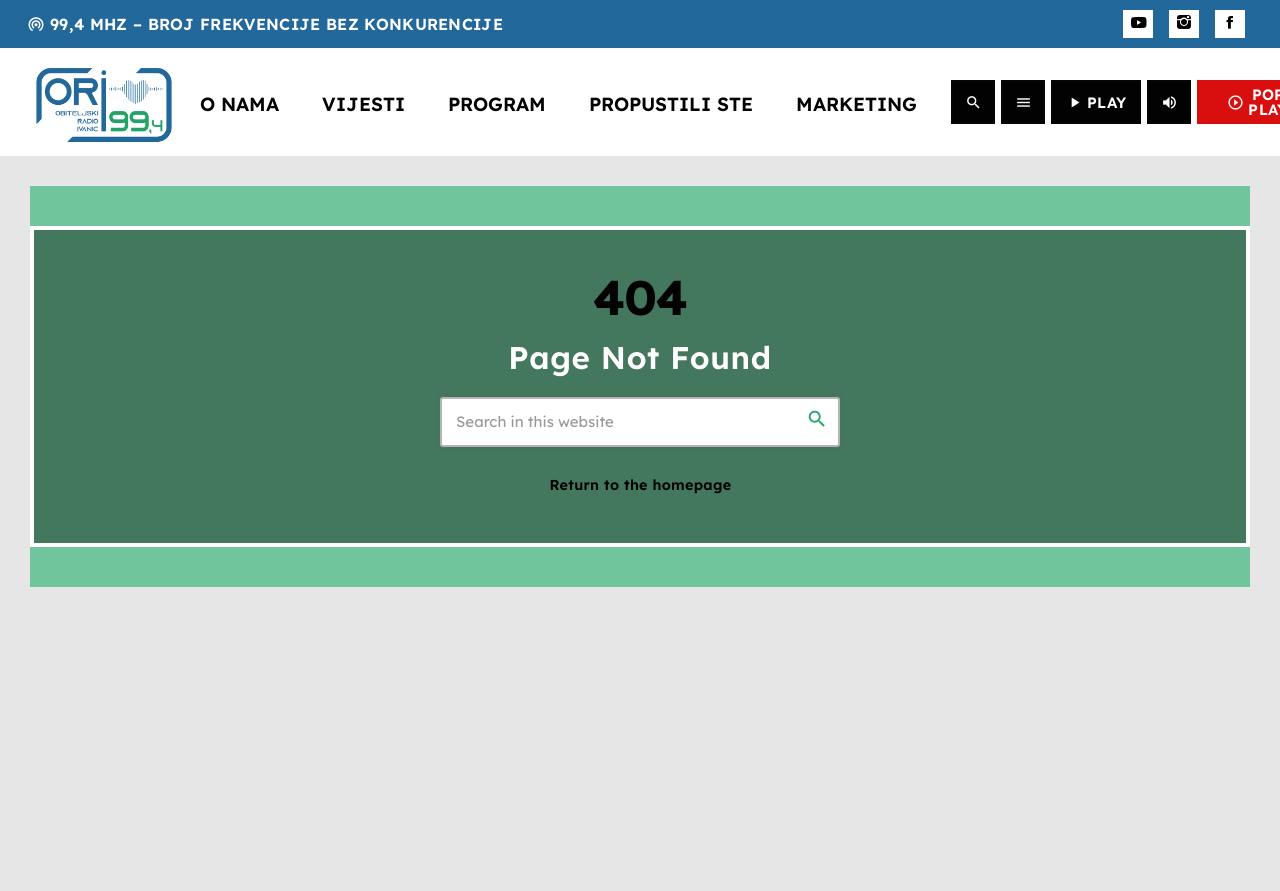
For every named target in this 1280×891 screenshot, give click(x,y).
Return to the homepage (641, 485)
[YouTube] (1138, 24)
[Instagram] (1184, 24)
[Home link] (104, 102)
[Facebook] (1230, 24)
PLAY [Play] (1096, 102)
